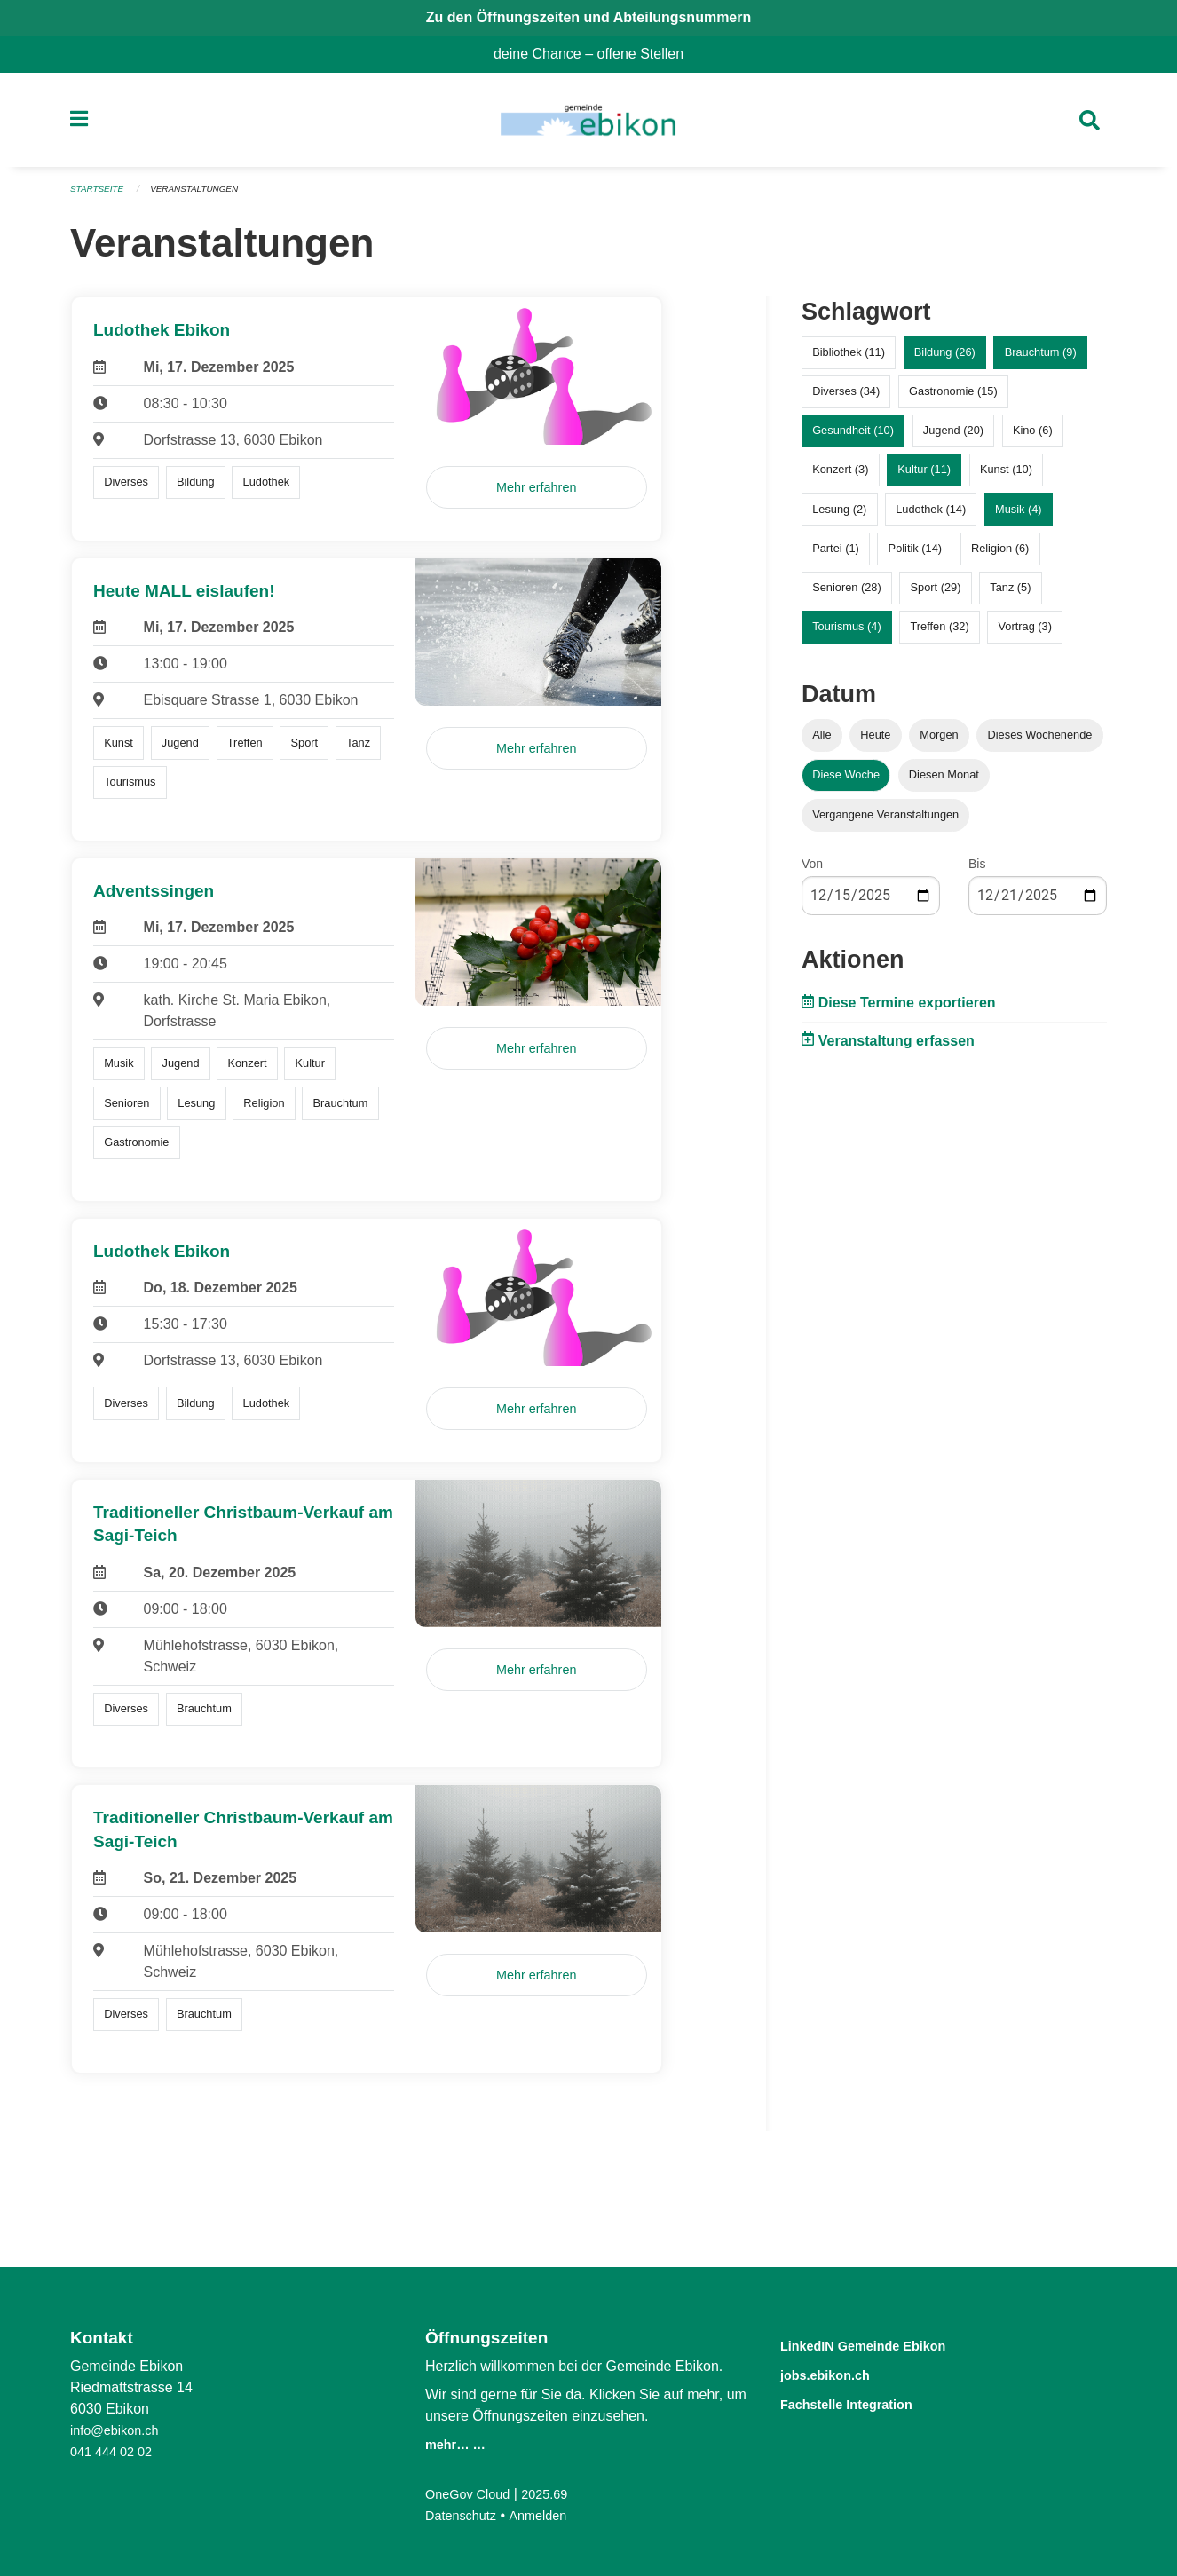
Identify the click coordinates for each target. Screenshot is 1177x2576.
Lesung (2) (839, 516)
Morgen (939, 742)
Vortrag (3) (1024, 634)
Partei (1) (835, 555)
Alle (821, 742)
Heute (875, 742)
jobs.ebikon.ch (839, 2373)
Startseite (100, 197)
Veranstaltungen (205, 197)
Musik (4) (1018, 516)
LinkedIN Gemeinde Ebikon (889, 2344)
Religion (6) (1000, 555)
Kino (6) (1033, 438)
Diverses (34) (846, 399)
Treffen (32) (940, 634)
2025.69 (556, 2493)
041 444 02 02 (115, 2451)
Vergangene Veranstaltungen (885, 822)
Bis (976, 872)
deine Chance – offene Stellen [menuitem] (596, 53)
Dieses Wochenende (1040, 742)
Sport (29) (936, 595)
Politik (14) (915, 555)
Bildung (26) (945, 360)
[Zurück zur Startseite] (588, 124)
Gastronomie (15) (953, 399)
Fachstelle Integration (867, 2401)
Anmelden (549, 2515)
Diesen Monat (944, 782)
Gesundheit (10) (853, 438)
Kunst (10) (1006, 477)
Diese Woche (846, 782)
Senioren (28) (846, 595)
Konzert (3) (840, 477)
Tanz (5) (1010, 595)
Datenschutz (464, 2515)
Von (812, 872)
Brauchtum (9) (1041, 360)
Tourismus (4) (846, 634)
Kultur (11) (924, 477)
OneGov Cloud (472, 2493)
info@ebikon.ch (119, 2430)
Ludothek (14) (931, 516)
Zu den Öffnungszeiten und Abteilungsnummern (589, 17)
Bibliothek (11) (848, 360)
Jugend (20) (953, 438)
